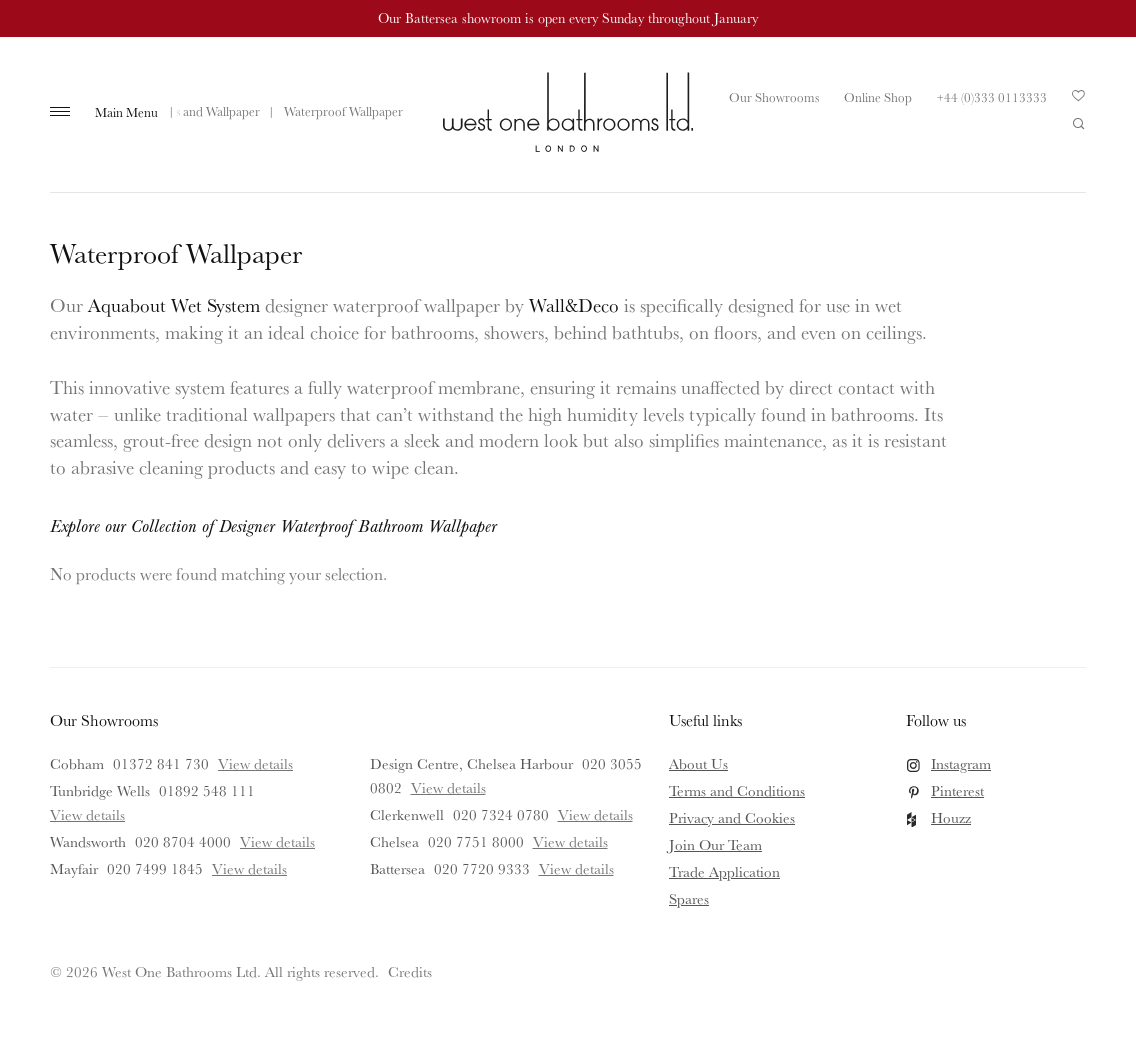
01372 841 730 (161, 763)
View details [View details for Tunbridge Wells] (87, 814)
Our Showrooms (774, 97)
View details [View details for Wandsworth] (277, 841)
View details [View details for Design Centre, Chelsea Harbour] (448, 787)
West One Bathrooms (568, 112)
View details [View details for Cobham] (255, 763)
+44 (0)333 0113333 (992, 97)
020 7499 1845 (155, 868)
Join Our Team (715, 844)
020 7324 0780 (501, 814)
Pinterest (957, 790)
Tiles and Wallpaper (207, 111)
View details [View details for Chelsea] (570, 841)
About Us (698, 763)
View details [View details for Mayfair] (249, 868)
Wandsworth (88, 841)
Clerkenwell (407, 814)
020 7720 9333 (482, 868)
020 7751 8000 (476, 841)
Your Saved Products (1079, 101)
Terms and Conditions (737, 790)
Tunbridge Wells (100, 790)
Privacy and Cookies (732, 817)
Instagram (961, 763)
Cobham (77, 763)
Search (1079, 124)
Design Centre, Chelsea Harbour (471, 763)
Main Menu (126, 112)
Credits (410, 971)
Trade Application (724, 871)
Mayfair (74, 868)
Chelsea (394, 841)
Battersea (397, 868)
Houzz (951, 817)
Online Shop (878, 97)
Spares (689, 898)
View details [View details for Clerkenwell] (595, 814)
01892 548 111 (207, 790)
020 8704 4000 (183, 841)
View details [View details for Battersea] (576, 868)
